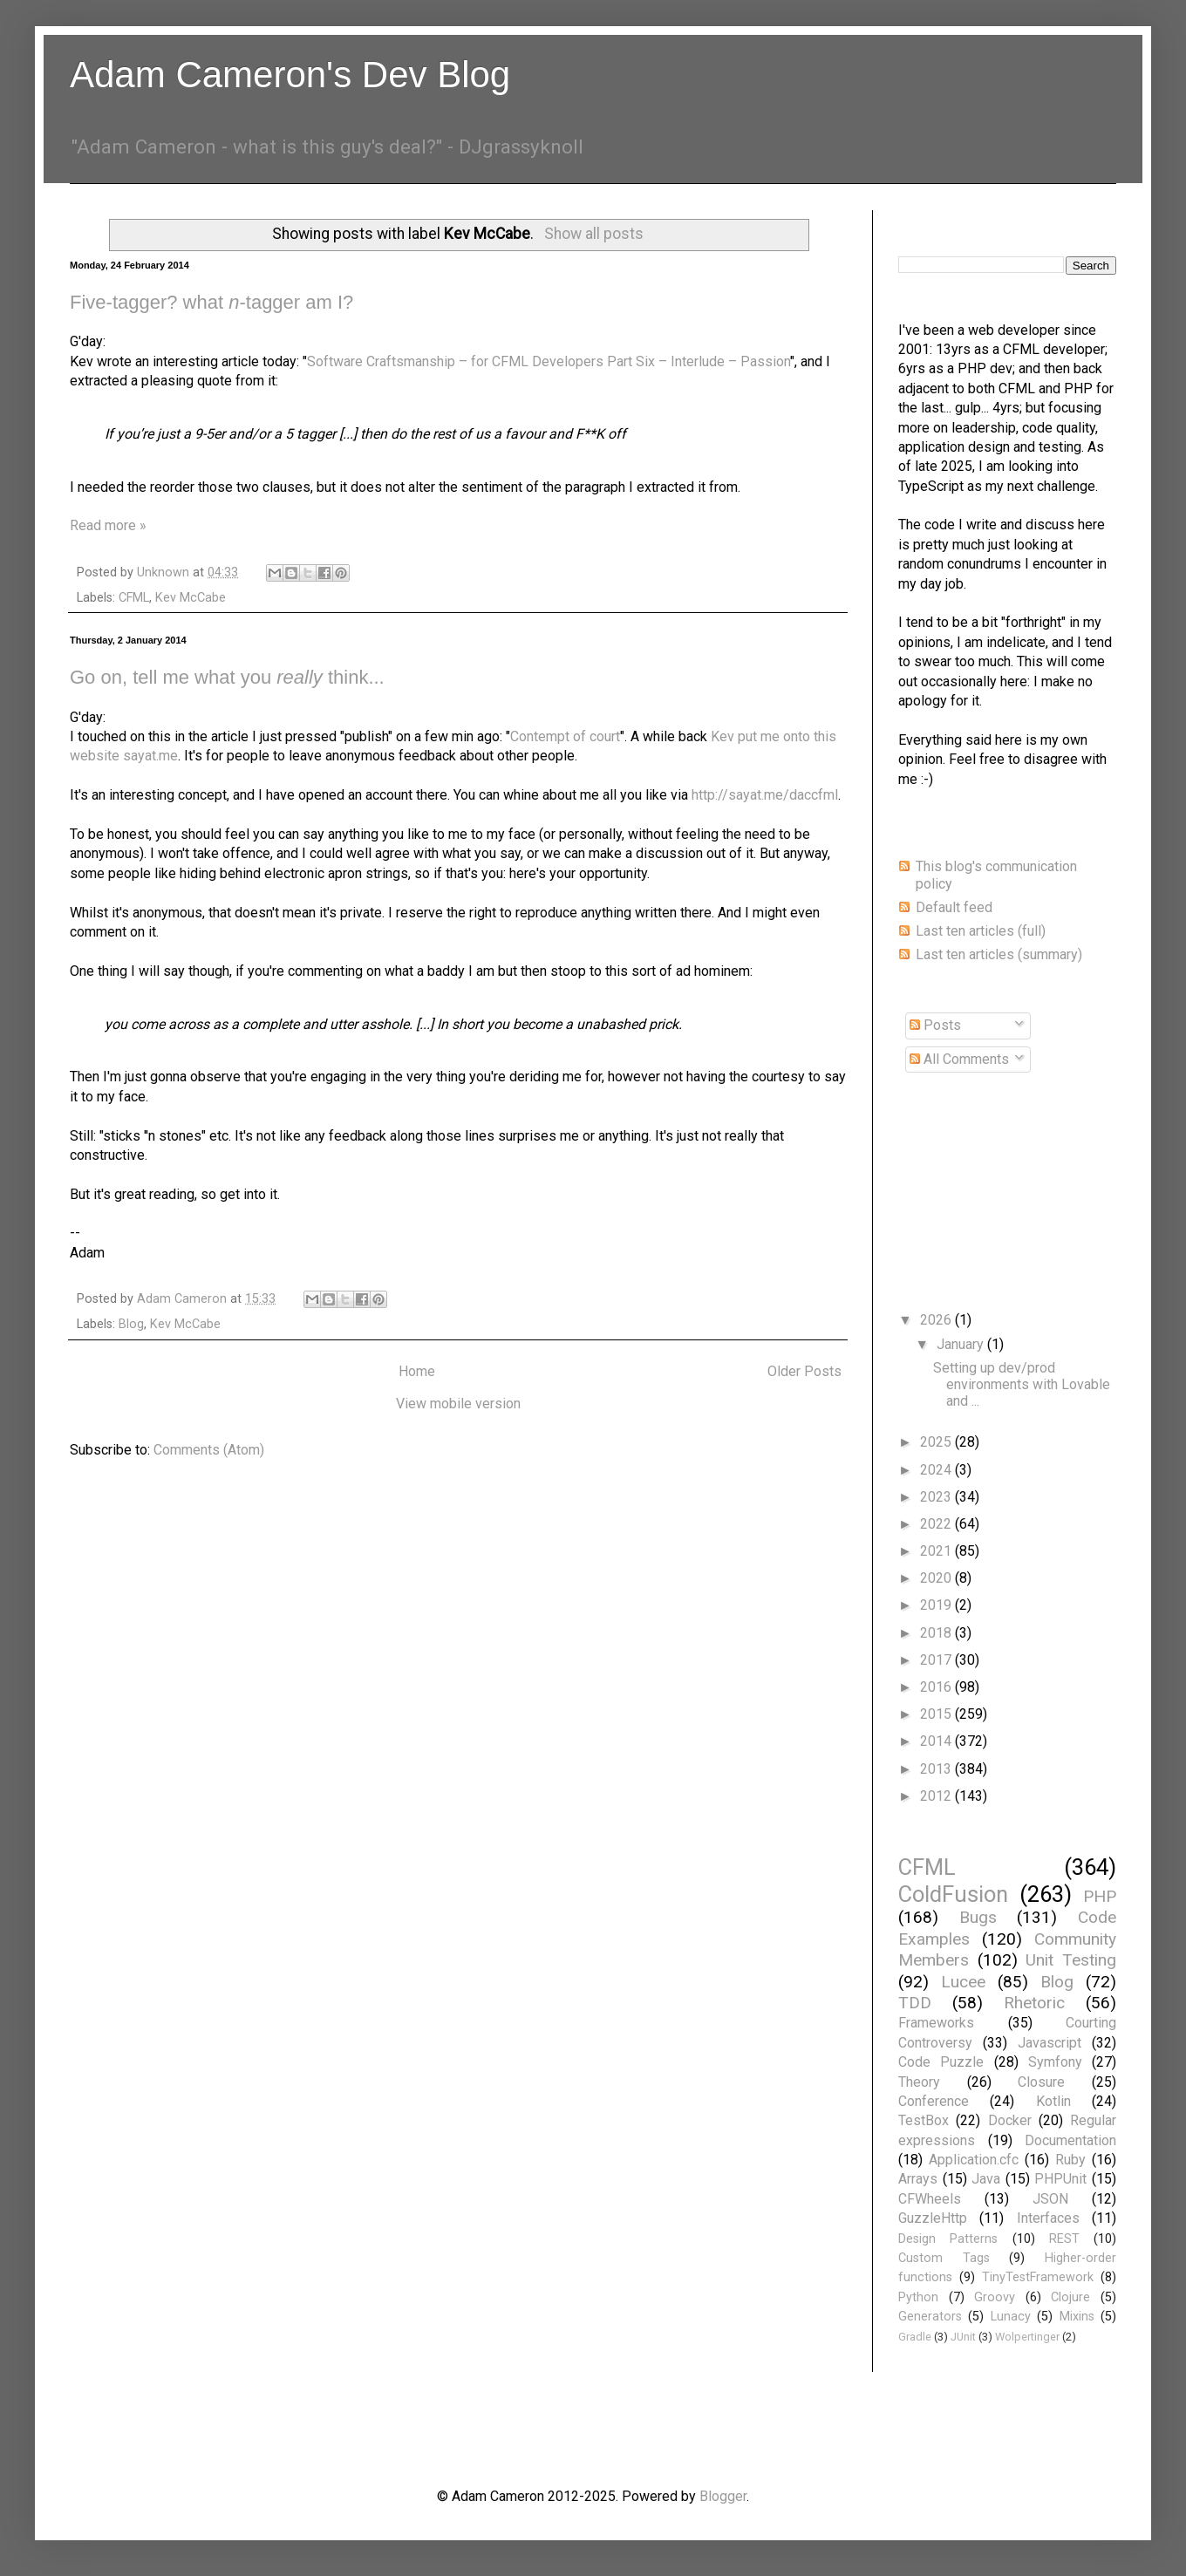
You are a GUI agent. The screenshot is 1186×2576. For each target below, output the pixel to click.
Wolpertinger (1027, 2336)
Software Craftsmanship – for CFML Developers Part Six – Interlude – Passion (548, 361)
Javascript (1049, 2042)
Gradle (914, 2336)
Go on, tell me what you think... (227, 677)
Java (985, 2179)
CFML (134, 597)
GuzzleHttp (932, 2218)
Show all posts (594, 233)
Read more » (108, 525)
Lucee (963, 1982)
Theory (919, 2082)
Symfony (1055, 2062)
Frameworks (936, 2022)
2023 (937, 1497)
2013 (937, 1769)
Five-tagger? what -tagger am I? (211, 302)
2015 (937, 1714)
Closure (1041, 2082)
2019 (937, 1605)
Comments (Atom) (208, 1449)
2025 (937, 1442)
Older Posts (804, 1371)
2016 (937, 1687)
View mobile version (458, 1403)
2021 (937, 1551)
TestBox (923, 2120)
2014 (937, 1741)
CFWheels (929, 2199)
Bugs (978, 1917)
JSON (1050, 2199)
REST (1064, 2239)
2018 (937, 1633)
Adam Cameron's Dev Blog (290, 74)
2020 (937, 1578)
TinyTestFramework (1038, 2277)
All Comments (959, 1059)
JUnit (963, 2336)
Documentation (1070, 2140)
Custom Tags (944, 2258)
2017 (937, 1660)
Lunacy (1011, 2316)
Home (417, 1371)
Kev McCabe (190, 597)
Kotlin (1053, 2101)
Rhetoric (1034, 2003)
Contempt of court (565, 736)
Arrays (917, 2179)
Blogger (722, 2496)
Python (918, 2297)
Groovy (994, 2297)
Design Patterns (948, 2239)
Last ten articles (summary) (999, 954)
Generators (930, 2316)
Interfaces (1048, 2218)
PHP (1099, 1896)
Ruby (1070, 2159)
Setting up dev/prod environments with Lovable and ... (1021, 1384)
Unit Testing (1071, 1960)
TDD (914, 2003)
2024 (937, 1470)
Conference (933, 2101)
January (962, 1344)
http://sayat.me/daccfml (765, 795)
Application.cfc (974, 2159)
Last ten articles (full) (981, 931)
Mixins (1077, 2316)
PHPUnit (1060, 2179)
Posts (935, 1025)
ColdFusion (953, 1894)
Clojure (1070, 2297)
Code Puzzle (941, 2062)
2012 (937, 1796)
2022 (937, 1524)
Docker (1010, 2120)
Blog (131, 1324)
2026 (937, 1320)
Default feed (954, 907)
